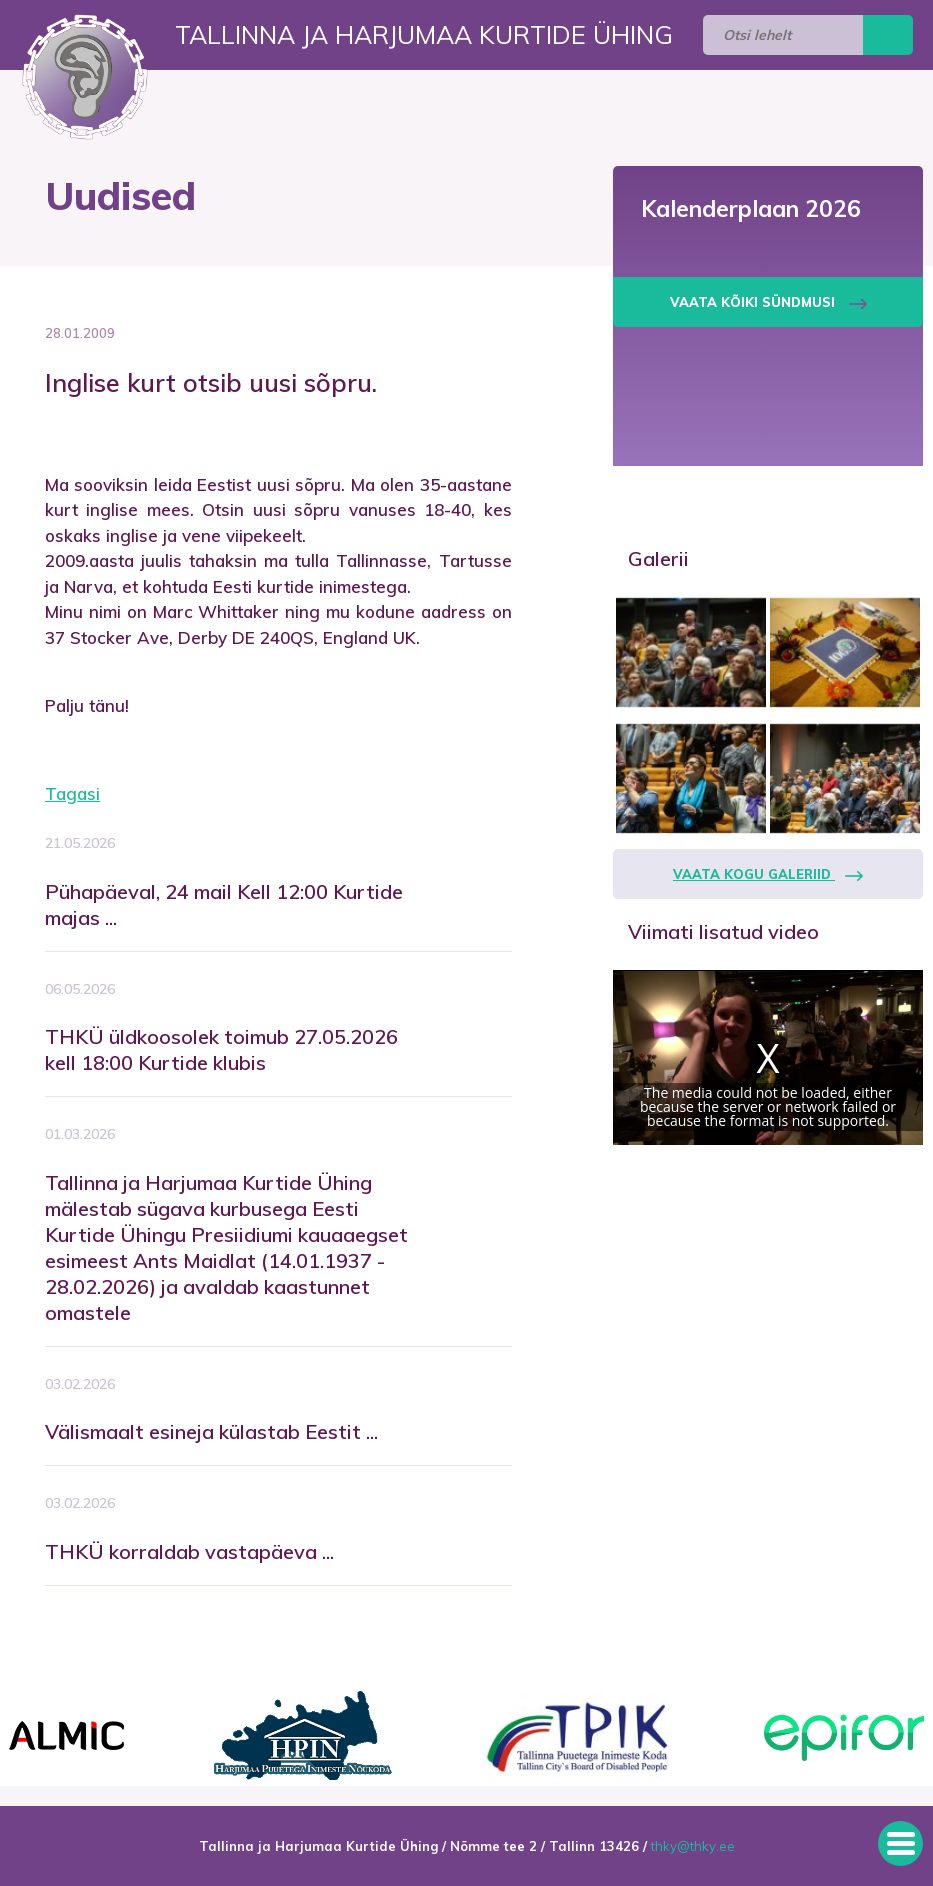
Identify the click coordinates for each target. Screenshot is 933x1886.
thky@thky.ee (693, 1846)
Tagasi (72, 793)
